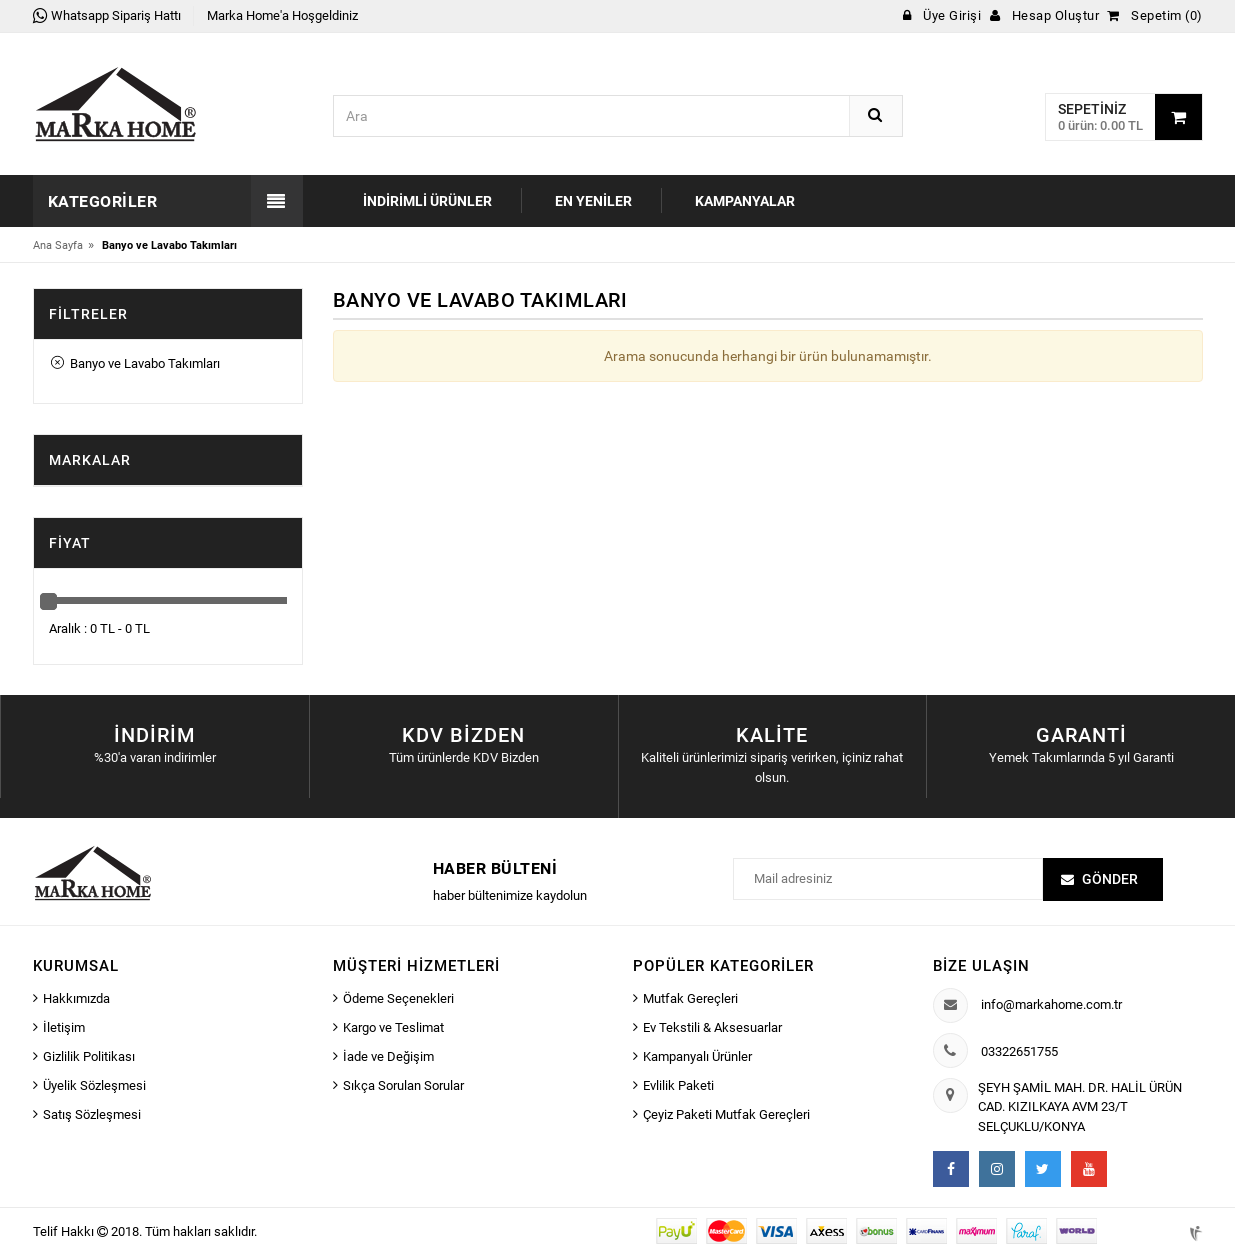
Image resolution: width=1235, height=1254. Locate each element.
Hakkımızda (76, 998)
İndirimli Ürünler (427, 201)
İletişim (64, 1027)
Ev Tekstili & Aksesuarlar (712, 1027)
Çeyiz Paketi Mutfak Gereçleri (726, 1114)
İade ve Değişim (388, 1056)
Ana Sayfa (58, 245)
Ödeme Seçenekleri (398, 998)
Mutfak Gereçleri (690, 998)
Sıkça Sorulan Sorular (403, 1085)
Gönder (1110, 879)
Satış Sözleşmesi (92, 1114)
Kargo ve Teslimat (393, 1027)
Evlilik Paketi (678, 1085)
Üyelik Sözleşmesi (94, 1085)
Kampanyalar (745, 201)
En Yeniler (593, 201)
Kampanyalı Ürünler (697, 1056)
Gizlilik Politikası (89, 1056)
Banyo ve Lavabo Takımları (135, 363)
